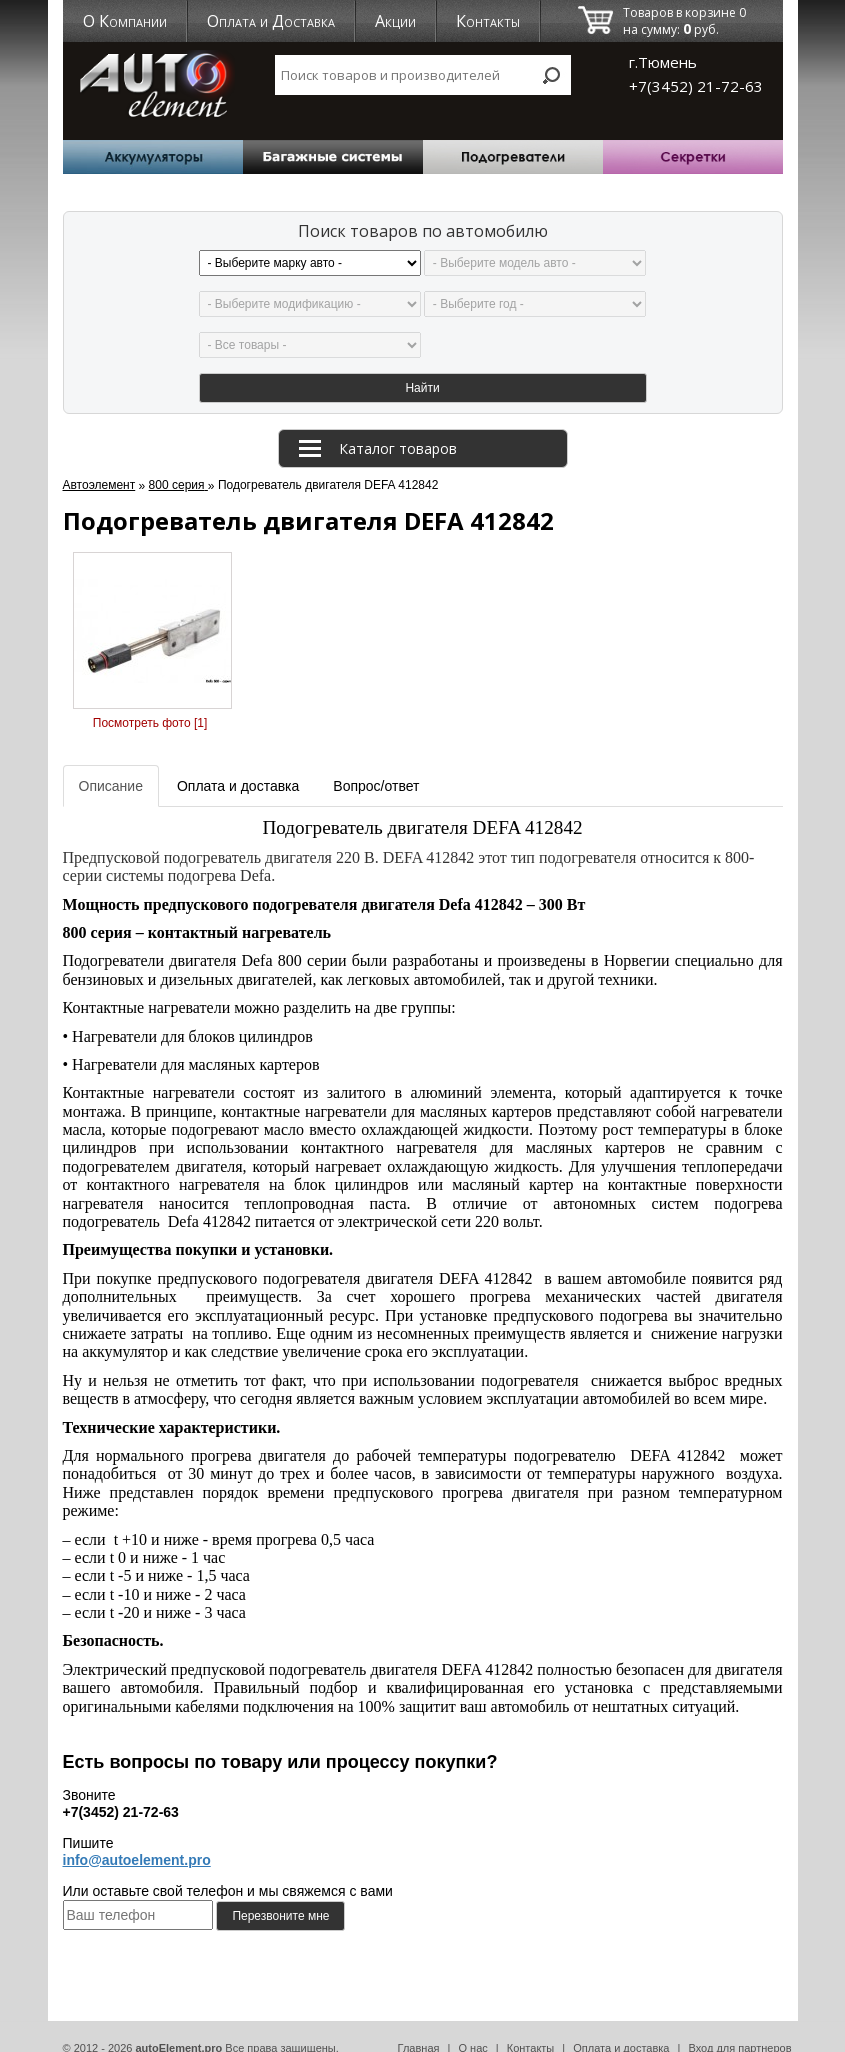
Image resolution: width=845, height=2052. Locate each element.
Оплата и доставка (621, 2026)
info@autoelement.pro (137, 1838)
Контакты (488, 21)
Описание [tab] (111, 764)
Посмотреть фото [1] (150, 701)
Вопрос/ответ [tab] (376, 764)
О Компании (125, 21)
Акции (395, 21)
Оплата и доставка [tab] (238, 764)
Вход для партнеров (739, 2026)
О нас (472, 2026)
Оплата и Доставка (271, 21)
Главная (419, 2026)
